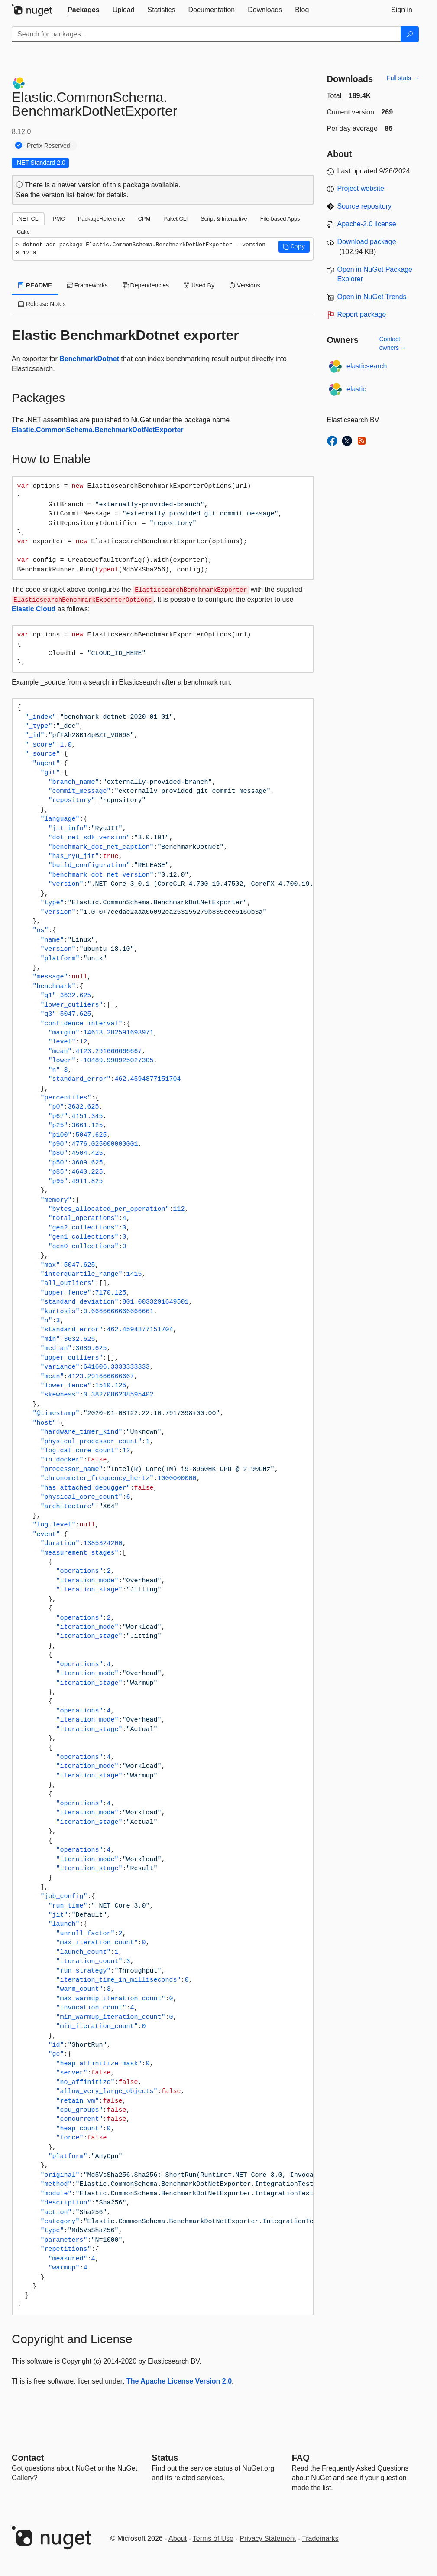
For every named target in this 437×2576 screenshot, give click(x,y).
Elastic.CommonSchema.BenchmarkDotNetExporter (98, 430)
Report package (361, 314)
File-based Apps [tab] (280, 218)
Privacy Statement (268, 2538)
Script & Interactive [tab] (224, 218)
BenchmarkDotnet (89, 358)
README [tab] (35, 285)
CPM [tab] (144, 218)
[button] (294, 247)
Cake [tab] (23, 231)
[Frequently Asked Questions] (301, 2457)
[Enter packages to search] (206, 34)
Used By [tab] (199, 285)
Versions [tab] (244, 285)
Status (165, 2457)
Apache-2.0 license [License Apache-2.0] (366, 224)
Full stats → (403, 78)
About (177, 2538)
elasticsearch (366, 366)
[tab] (83, 10)
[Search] (410, 34)
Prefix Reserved (48, 145)
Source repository (364, 206)
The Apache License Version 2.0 (179, 2381)
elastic (356, 389)
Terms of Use (213, 2538)
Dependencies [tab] (146, 285)
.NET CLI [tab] (28, 218)
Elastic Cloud (33, 609)
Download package (366, 241)
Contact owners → (393, 343)
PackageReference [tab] (101, 218)
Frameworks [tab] (87, 285)
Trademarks (320, 2538)
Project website (361, 188)
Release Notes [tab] (42, 304)
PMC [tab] (58, 218)
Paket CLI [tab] (175, 218)
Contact (28, 2457)
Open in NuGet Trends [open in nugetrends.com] (372, 296)
